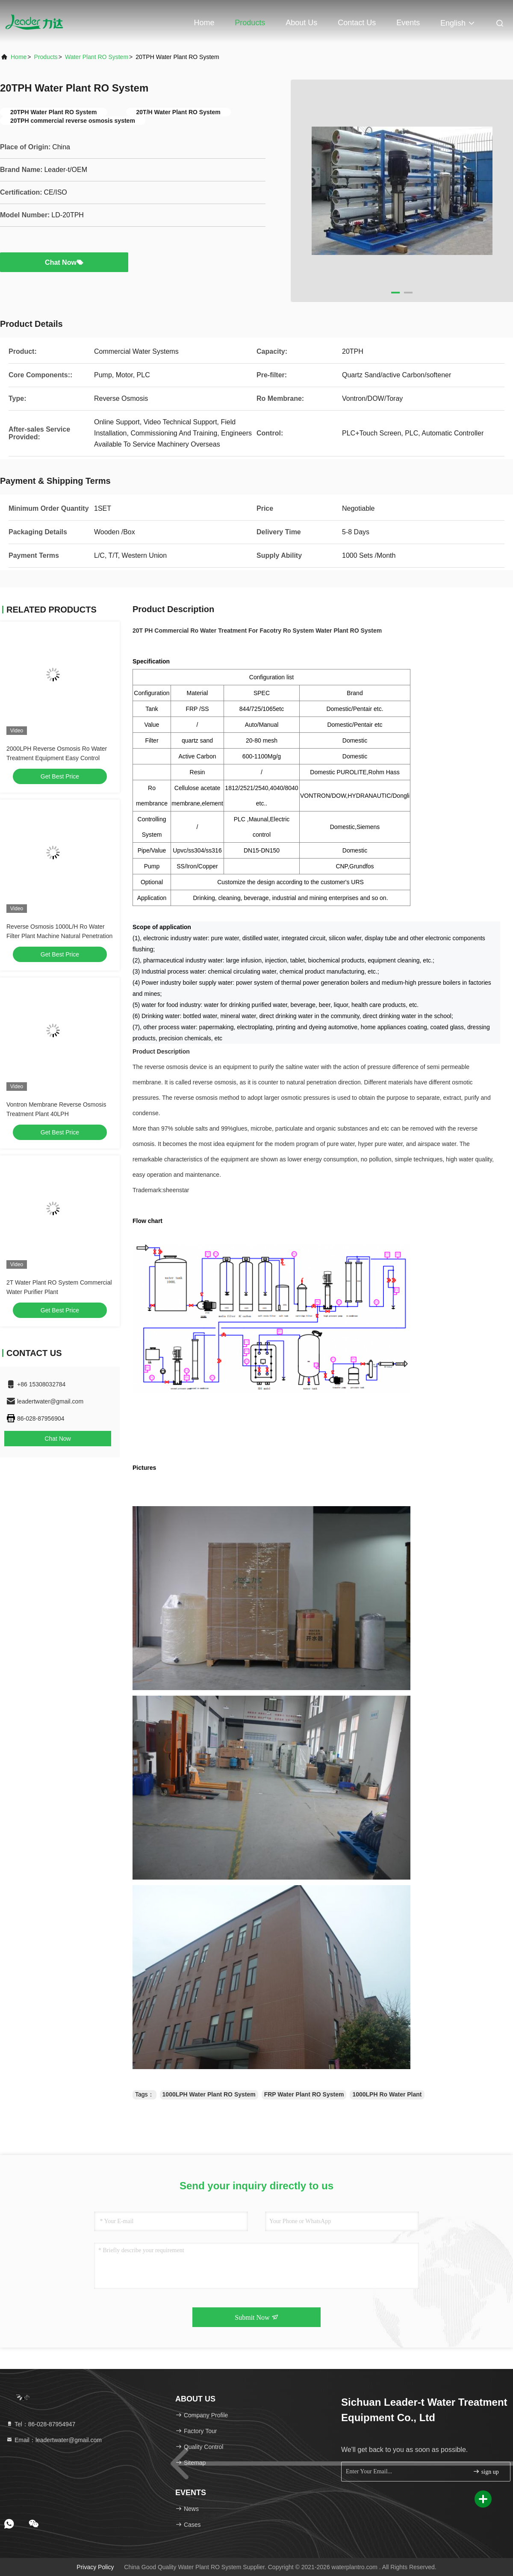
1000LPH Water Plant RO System (209, 2094)
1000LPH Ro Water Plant (387, 2094)
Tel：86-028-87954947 (40, 2424)
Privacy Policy (95, 2567)
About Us (301, 22)
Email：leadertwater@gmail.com (54, 2440)
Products (250, 22)
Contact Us (357, 22)
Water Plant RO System (96, 56)
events (408, 22)
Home (204, 22)
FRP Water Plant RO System (304, 2094)
